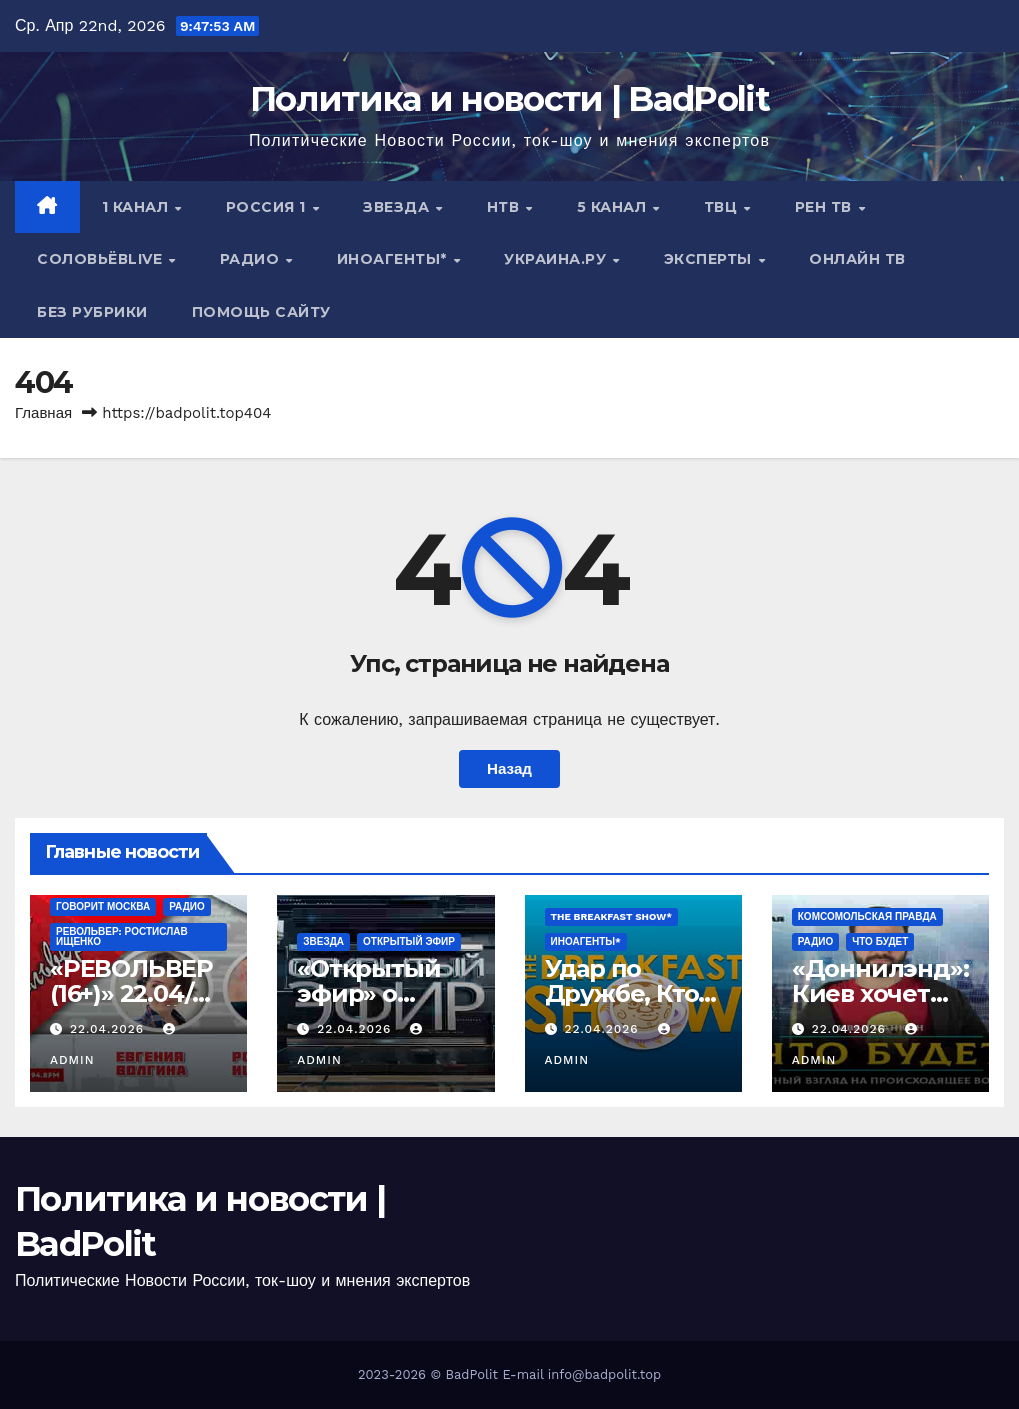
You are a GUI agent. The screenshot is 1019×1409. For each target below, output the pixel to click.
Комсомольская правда (867, 916)
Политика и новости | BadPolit (509, 99)
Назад (509, 769)
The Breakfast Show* (612, 916)
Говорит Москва (103, 906)
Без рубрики (92, 312)
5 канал (614, 207)
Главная (43, 413)
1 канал (137, 207)
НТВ (505, 207)
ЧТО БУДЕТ (880, 941)
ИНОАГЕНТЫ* (394, 259)
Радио (252, 259)
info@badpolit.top (604, 1374)
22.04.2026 (109, 1029)
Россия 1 (268, 207)
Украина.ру (557, 259)
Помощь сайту (261, 312)
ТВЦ (723, 207)
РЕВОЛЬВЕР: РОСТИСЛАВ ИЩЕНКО (122, 936)
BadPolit (472, 1374)
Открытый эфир (409, 941)
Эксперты (710, 259)
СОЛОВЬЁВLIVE (102, 259)
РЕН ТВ (826, 207)
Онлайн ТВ (857, 259)
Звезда (398, 207)
